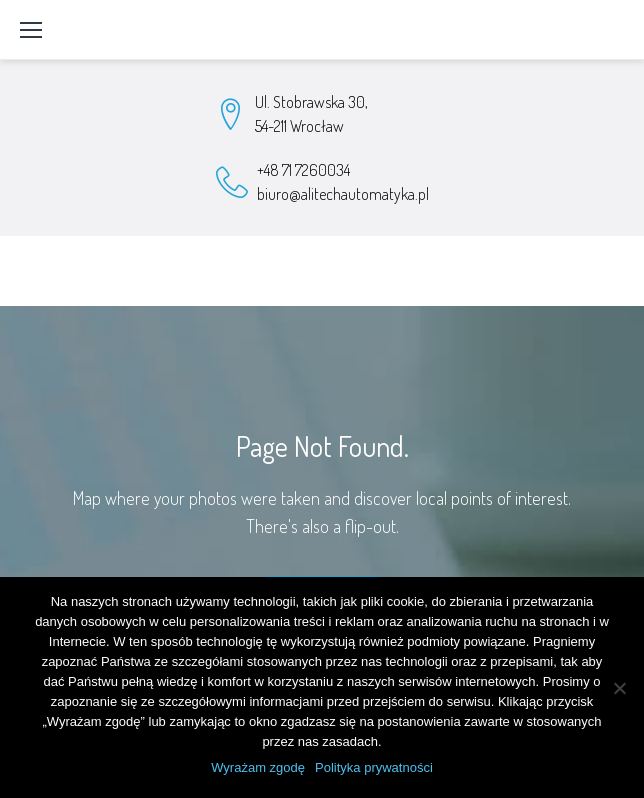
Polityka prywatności (374, 767)
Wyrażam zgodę (258, 767)
